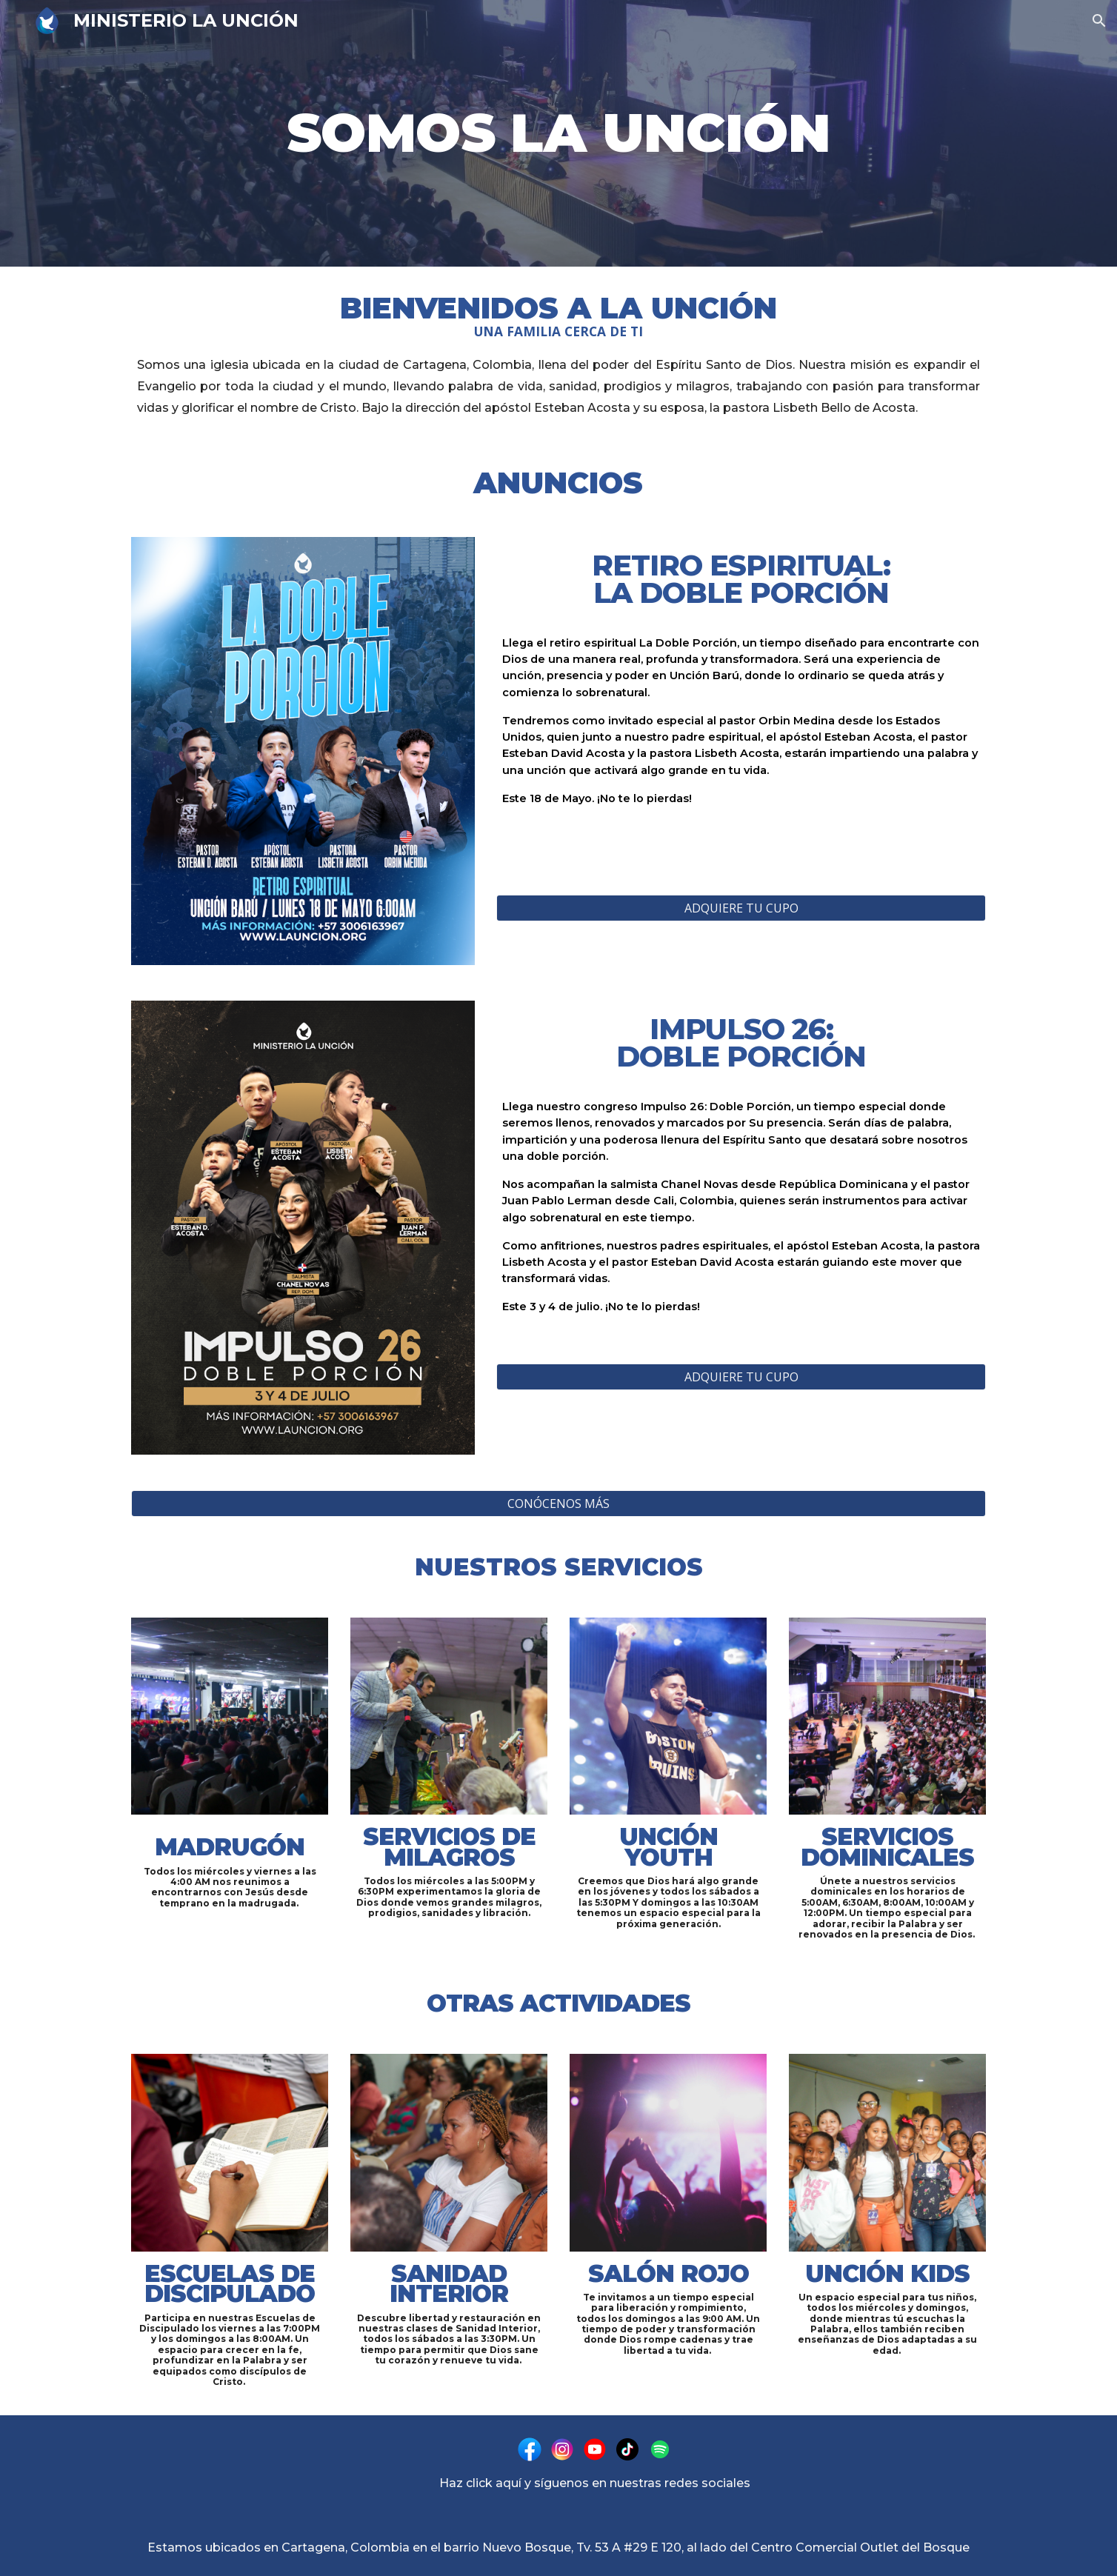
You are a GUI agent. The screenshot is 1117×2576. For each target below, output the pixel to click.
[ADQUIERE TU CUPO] (741, 908)
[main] (558, 133)
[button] (1099, 21)
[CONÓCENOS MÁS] (558, 1504)
